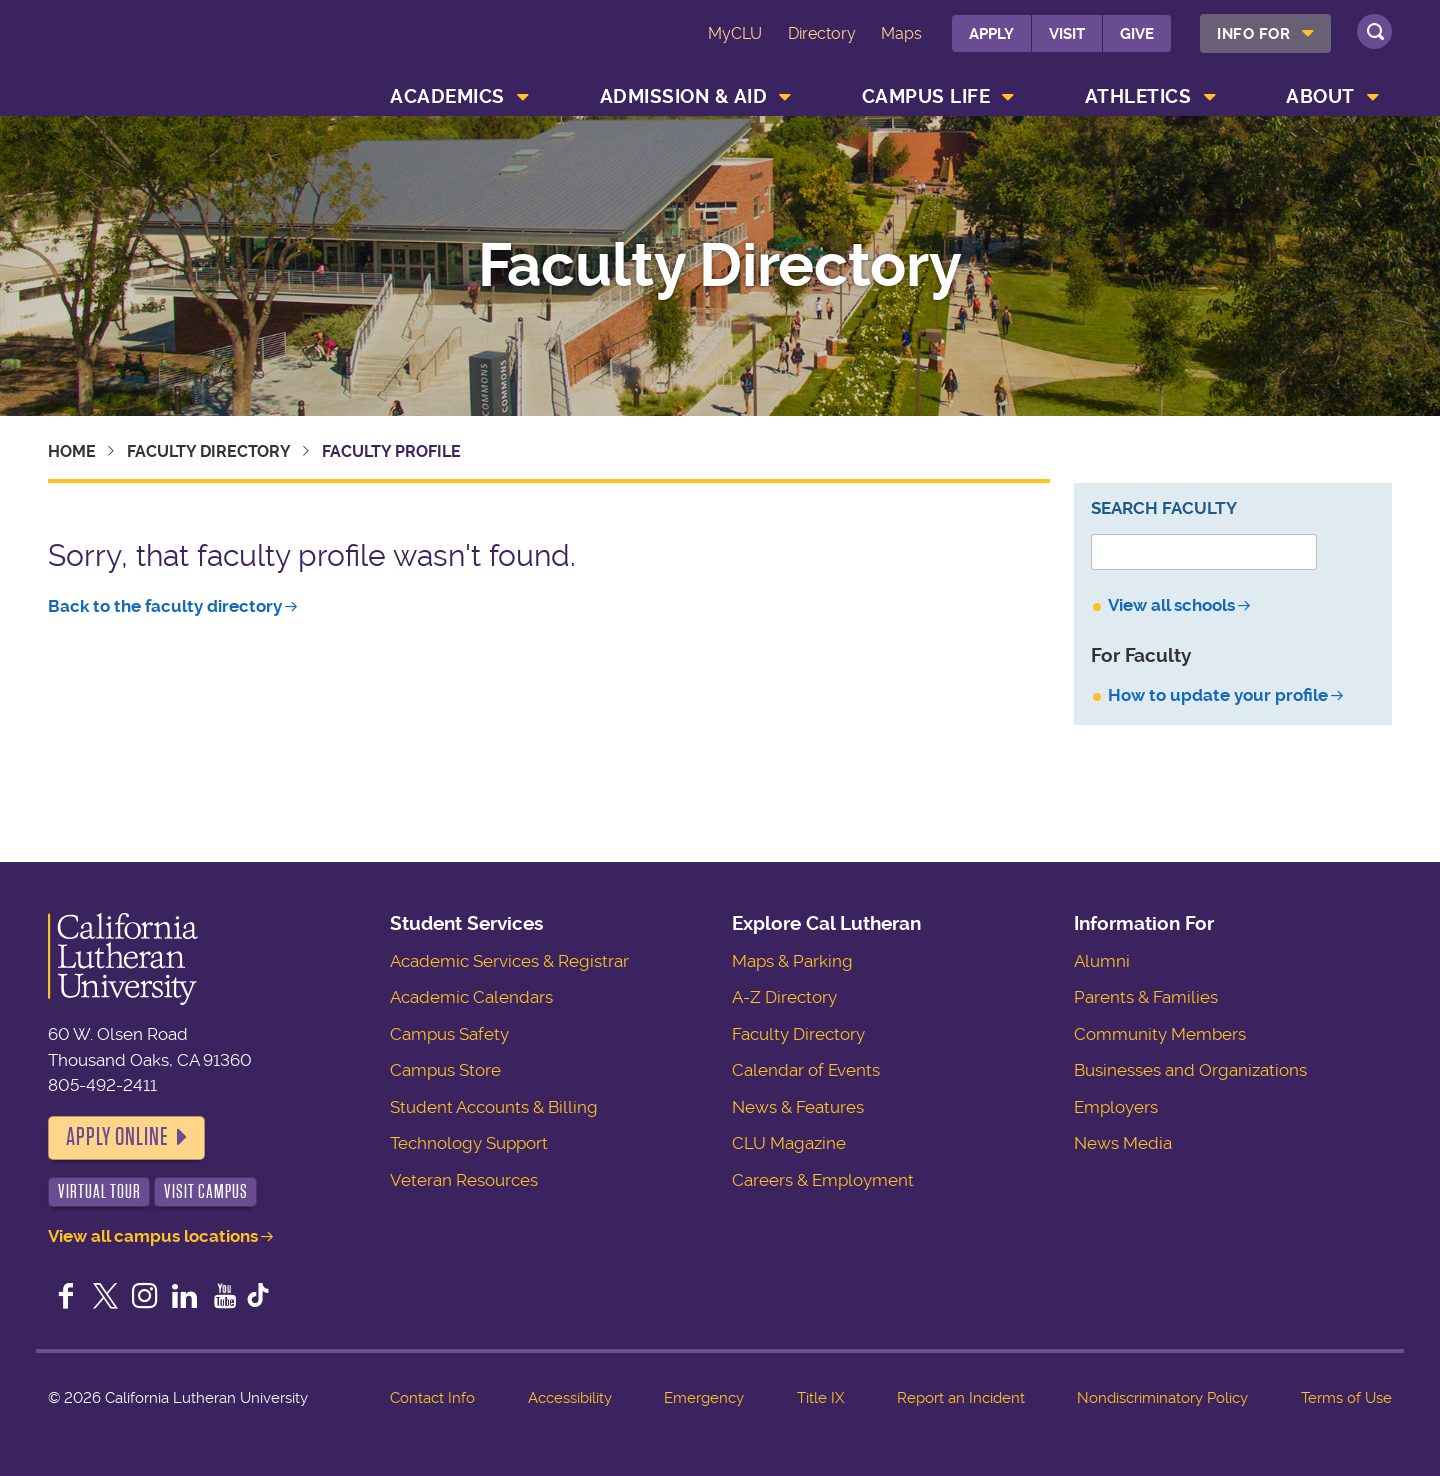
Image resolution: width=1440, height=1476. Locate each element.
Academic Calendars (471, 997)
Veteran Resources (464, 1180)
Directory (822, 33)
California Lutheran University (169, 61)
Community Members (1160, 1034)
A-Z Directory (784, 997)
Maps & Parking (792, 961)
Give (1137, 34)
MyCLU (735, 33)
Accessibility (570, 1398)
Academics (447, 96)
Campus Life (926, 96)
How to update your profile (1218, 695)
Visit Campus (206, 1191)
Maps (901, 33)
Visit (1067, 34)
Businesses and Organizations (1190, 1070)
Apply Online (117, 1137)
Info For (1253, 34)
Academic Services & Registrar (509, 961)
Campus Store (445, 1070)
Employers (1116, 1107)
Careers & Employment (823, 1180)
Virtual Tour (99, 1191)
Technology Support (469, 1143)
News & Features (798, 1107)
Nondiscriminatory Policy (1162, 1398)
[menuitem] (1265, 33)
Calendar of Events (806, 1070)
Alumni (1102, 961)
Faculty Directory (720, 266)
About (1320, 96)
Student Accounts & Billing (494, 1107)
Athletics (1138, 96)
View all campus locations (153, 1236)
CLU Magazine (789, 1143)
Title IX (820, 1398)
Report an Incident (961, 1398)
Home (72, 451)
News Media (1123, 1143)
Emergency (704, 1398)
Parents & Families (1146, 997)
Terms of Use (1346, 1398)
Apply (991, 34)
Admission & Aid (684, 96)
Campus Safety (449, 1034)
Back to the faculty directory (165, 606)
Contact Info (432, 1398)
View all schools (1171, 605)
